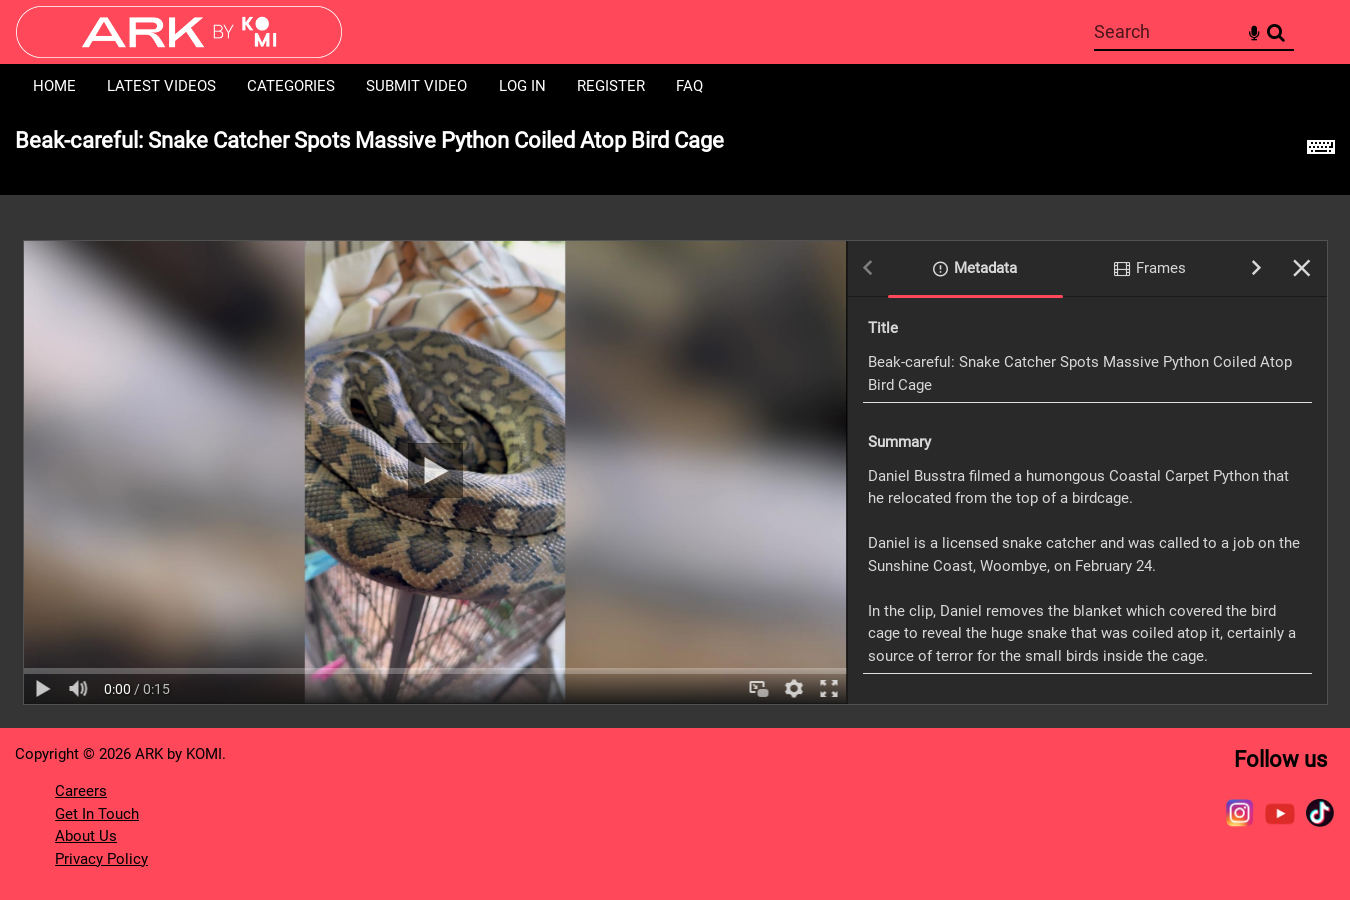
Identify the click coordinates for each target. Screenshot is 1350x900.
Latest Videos (161, 86)
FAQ (689, 86)
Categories (291, 86)
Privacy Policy (101, 859)
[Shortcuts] (1321, 152)
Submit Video (416, 86)
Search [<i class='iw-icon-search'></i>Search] (1276, 31)
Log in (522, 86)
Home (54, 86)
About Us (86, 836)
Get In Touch (97, 814)
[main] (675, 418)
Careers (81, 791)
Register (611, 86)
